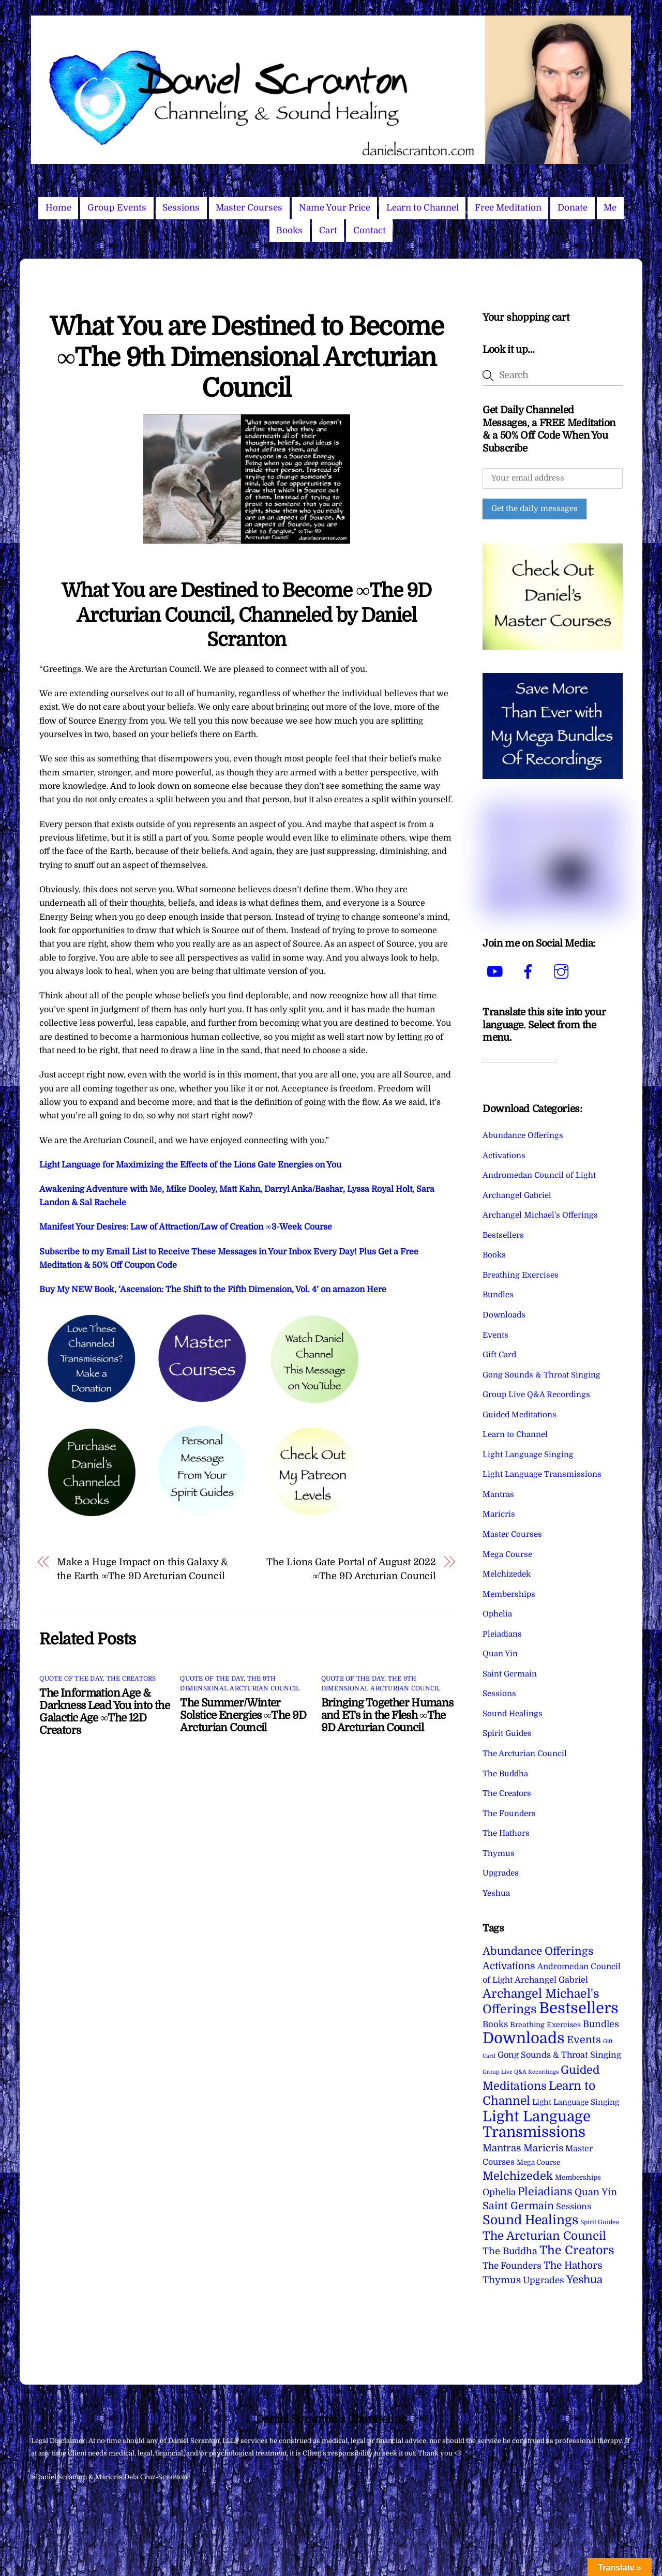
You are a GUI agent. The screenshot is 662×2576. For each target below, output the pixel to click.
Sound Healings (513, 1713)
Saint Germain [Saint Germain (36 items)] (518, 2206)
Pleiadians (502, 1634)
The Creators (131, 1678)
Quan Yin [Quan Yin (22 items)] (596, 2192)
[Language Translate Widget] (519, 1061)
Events (495, 1335)
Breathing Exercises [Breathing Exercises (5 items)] (545, 2024)
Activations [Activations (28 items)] (509, 1966)
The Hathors (506, 1833)
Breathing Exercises (521, 1275)
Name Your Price (334, 208)
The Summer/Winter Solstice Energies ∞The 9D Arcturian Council (243, 1715)
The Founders (509, 1813)
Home (58, 208)
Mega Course (507, 1554)
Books (289, 230)
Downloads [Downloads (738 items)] (524, 2038)
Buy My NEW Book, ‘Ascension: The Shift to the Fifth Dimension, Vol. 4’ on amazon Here (212, 1289)
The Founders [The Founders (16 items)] (512, 2265)
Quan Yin (500, 1653)
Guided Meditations (519, 1414)
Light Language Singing (528, 1454)
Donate (573, 208)
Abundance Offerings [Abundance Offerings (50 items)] (538, 1951)
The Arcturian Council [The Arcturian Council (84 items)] (544, 2235)
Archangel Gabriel (517, 1195)
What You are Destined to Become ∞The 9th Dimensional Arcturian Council (247, 357)
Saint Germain (510, 1674)
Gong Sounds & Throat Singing (541, 1375)
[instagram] (563, 972)
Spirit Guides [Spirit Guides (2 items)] (599, 2222)
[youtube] (497, 972)
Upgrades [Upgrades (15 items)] (543, 2280)
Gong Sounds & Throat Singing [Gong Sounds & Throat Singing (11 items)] (559, 2055)
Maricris (499, 1514)
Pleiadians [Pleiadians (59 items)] (545, 2191)
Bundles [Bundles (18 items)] (601, 2024)
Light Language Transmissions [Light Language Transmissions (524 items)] (537, 2124)
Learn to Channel (422, 208)
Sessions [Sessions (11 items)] (573, 2206)
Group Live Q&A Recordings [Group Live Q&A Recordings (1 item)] (521, 2072)
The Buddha (505, 1773)
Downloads (504, 1315)
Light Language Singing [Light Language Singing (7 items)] (575, 2102)
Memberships (509, 1594)
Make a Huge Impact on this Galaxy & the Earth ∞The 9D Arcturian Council (142, 1568)
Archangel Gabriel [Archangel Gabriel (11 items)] (551, 1980)
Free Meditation (508, 208)
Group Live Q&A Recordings (536, 1394)
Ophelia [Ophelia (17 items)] (499, 2192)
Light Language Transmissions (542, 1474)
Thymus (499, 1853)
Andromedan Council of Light (539, 1175)
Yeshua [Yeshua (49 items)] (584, 2279)
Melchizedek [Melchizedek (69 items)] (518, 2175)
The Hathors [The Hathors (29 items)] (573, 2265)
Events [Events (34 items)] (584, 2040)
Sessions (181, 208)
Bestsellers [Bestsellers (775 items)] (579, 2008)
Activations (504, 1155)
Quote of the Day (71, 1678)
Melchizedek (507, 1574)
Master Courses (249, 208)
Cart (328, 230)
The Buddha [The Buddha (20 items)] (510, 2251)
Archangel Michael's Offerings (540, 1215)
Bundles (498, 1294)
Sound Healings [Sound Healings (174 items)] (530, 2220)
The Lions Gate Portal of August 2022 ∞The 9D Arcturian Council (351, 1568)
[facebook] (530, 972)
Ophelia (497, 1614)
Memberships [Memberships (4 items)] (578, 2177)
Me (610, 208)
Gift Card (499, 1354)
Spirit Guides (507, 1733)
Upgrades (501, 1873)
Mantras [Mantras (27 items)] (502, 2148)
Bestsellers (503, 1235)
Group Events (116, 208)
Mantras (498, 1494)
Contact (369, 230)
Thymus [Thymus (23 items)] (502, 2279)
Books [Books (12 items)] (495, 2024)
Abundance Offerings (523, 1135)
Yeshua (496, 1893)
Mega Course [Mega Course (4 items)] (538, 2162)
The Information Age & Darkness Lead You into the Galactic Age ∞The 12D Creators (104, 1711)
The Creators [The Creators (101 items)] (576, 2250)
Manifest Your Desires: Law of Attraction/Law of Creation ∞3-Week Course (185, 1227)
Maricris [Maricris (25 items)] (543, 2148)
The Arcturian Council (525, 1753)
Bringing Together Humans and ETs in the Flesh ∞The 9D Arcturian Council (387, 1715)
